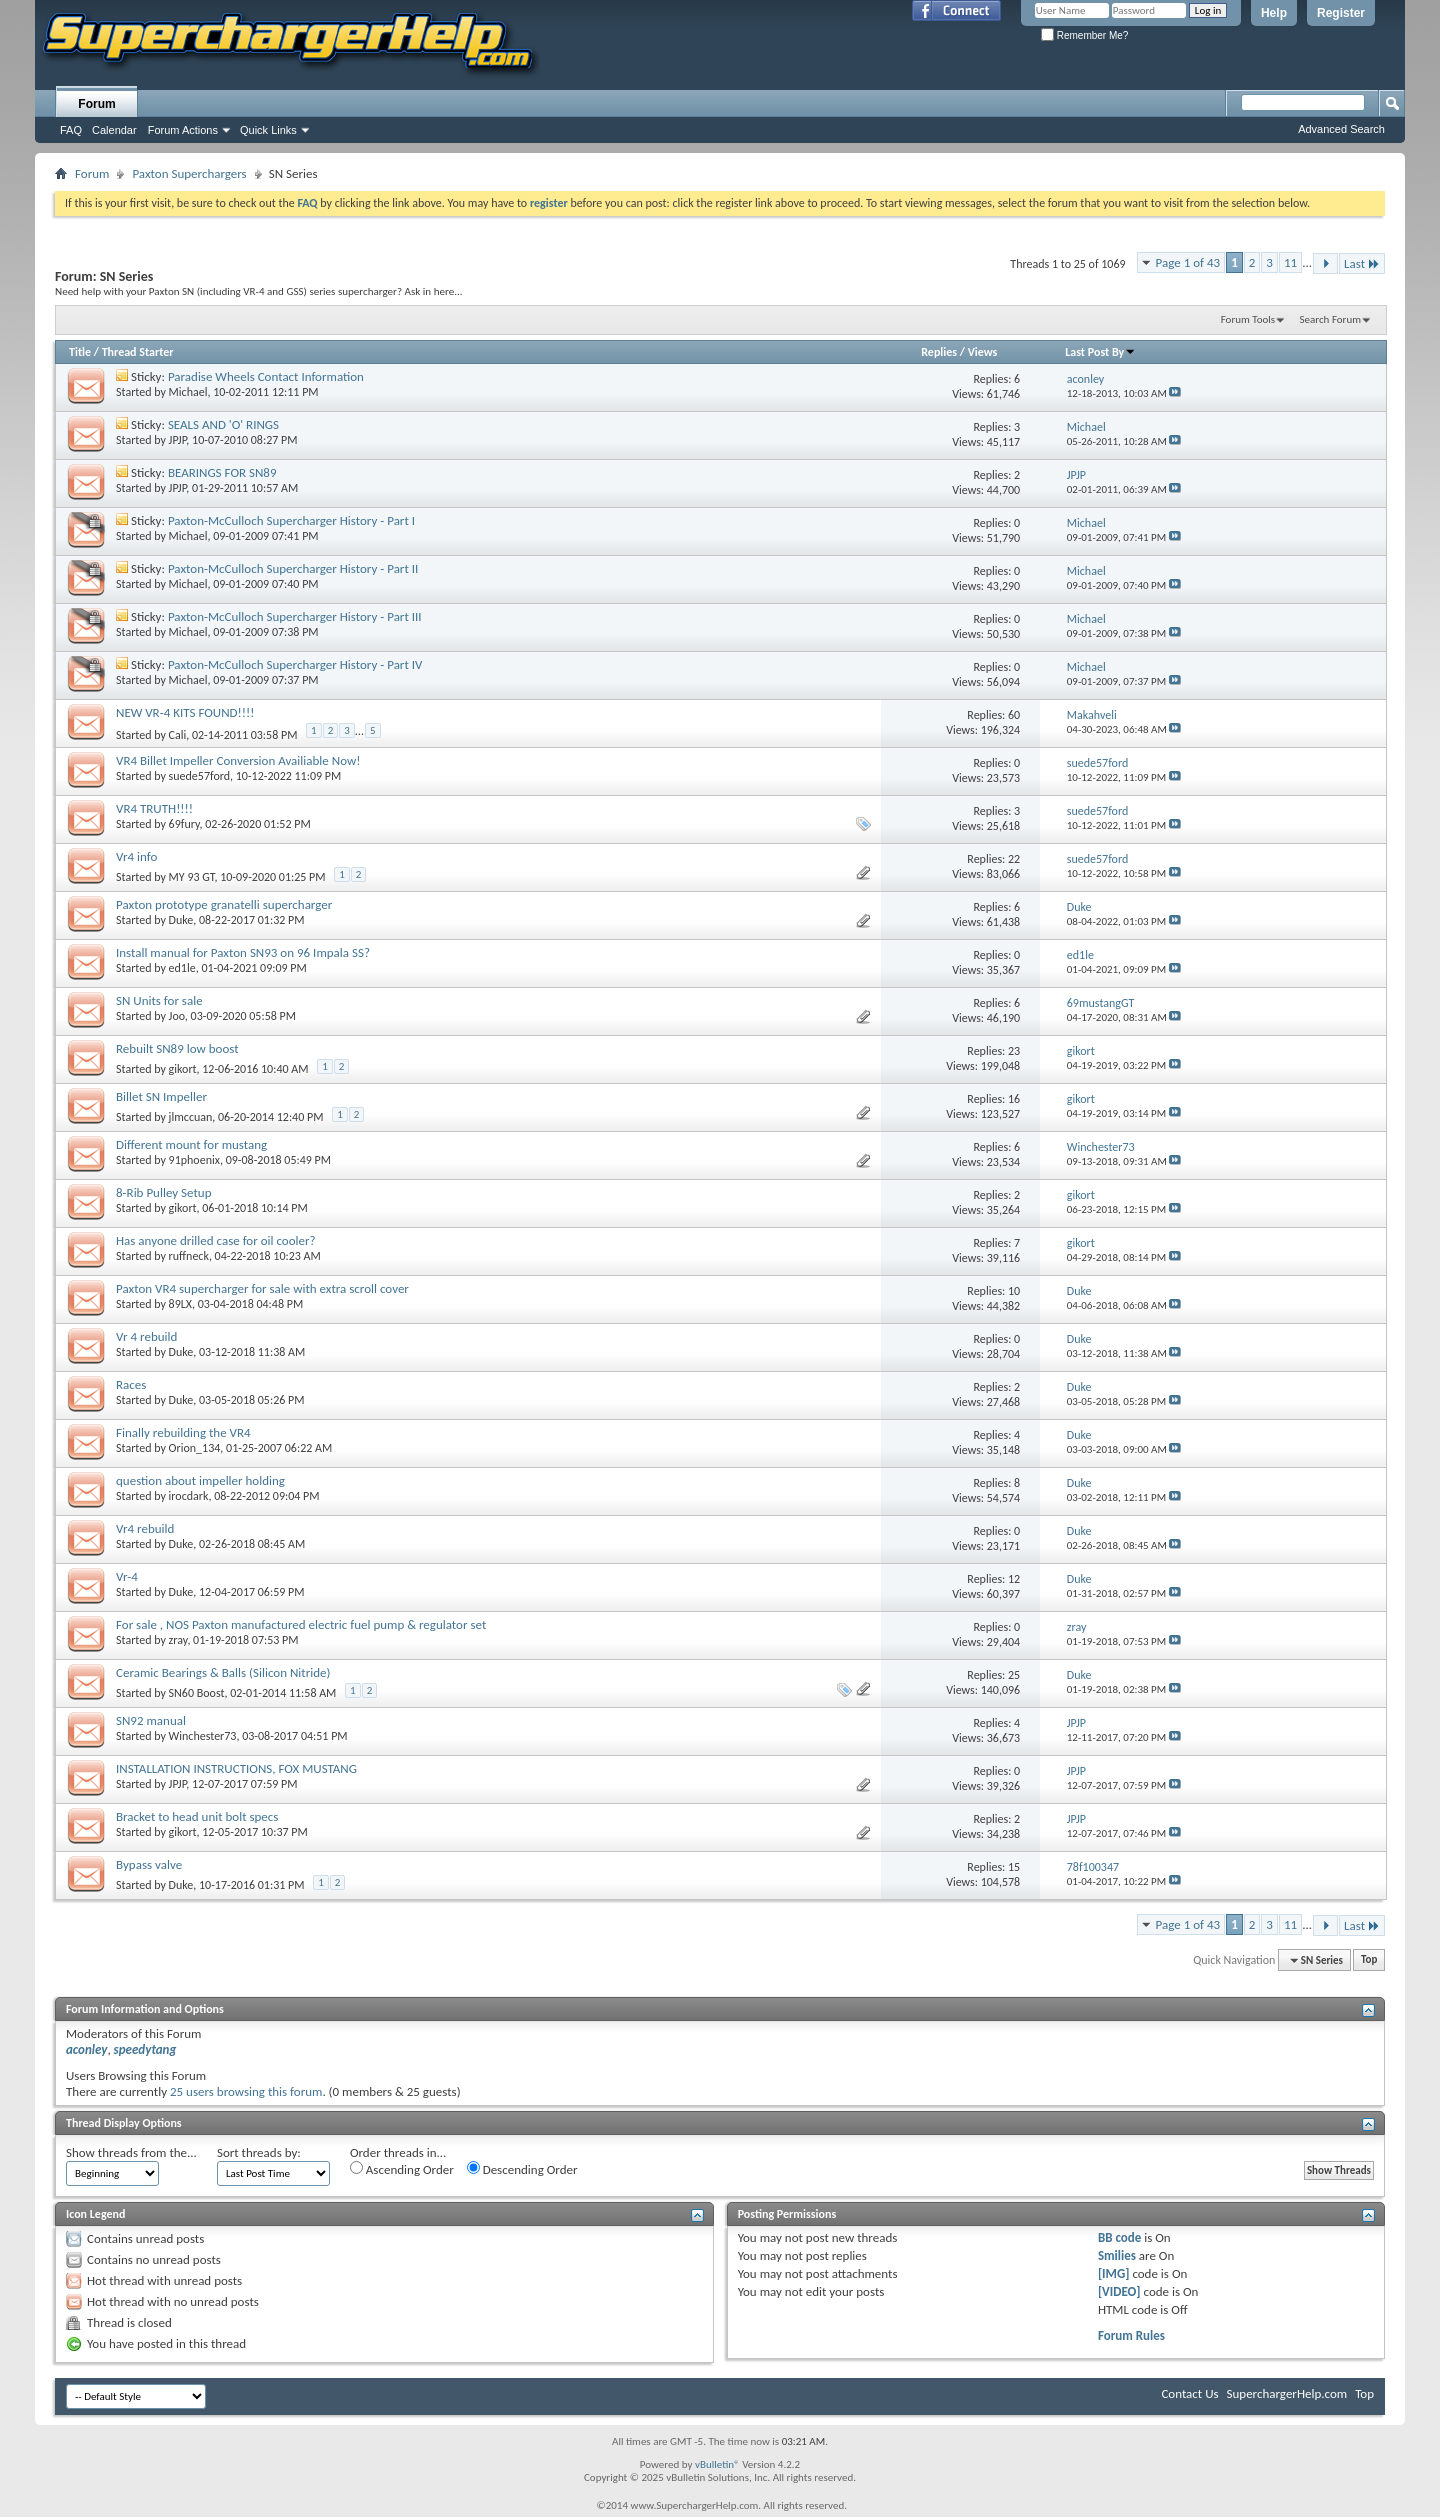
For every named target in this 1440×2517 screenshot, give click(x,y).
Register (1341, 13)
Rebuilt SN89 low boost (177, 1048)
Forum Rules (1131, 2335)
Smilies (1117, 2255)
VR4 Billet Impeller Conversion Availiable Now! (238, 760)
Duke (181, 920)
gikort (183, 1069)
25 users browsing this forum (246, 2091)
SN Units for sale (159, 1000)
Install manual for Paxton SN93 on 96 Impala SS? (243, 952)
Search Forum (1331, 319)
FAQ (71, 130)
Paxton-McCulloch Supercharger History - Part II (293, 568)
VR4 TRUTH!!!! (154, 808)
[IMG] (1114, 2273)
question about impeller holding (200, 1480)
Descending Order (522, 2169)
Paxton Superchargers (189, 173)
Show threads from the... (131, 2152)
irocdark (189, 1496)
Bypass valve (149, 1864)
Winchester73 (203, 1736)
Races (131, 1384)
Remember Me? (1084, 35)
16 (1014, 1099)
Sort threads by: (259, 2152)
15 (1014, 1867)
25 (1014, 1675)
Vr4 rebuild (145, 1528)
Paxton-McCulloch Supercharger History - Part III (295, 616)
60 (1014, 715)
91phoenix (194, 1160)
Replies (939, 352)
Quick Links (268, 130)
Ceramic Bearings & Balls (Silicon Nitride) (223, 1672)
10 (1014, 1291)
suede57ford (199, 776)
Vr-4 (127, 1576)
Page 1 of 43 (1188, 262)
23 (1014, 1051)
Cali (178, 734)
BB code (1119, 2237)
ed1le (182, 968)
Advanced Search (1341, 129)
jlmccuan (191, 1117)
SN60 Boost (197, 1693)
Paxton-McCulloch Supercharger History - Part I (291, 520)
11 (1290, 262)
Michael (188, 392)
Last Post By (1100, 352)
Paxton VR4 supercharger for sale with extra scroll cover (262, 1288)
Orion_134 (195, 1448)
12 (1014, 1579)
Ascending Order (402, 2169)
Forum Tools (1248, 319)
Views (983, 352)
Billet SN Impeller (161, 1096)
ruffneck (189, 1256)
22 (1014, 859)
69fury (184, 824)
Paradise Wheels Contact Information (266, 376)
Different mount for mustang (191, 1144)
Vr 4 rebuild (146, 1336)
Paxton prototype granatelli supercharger (224, 904)
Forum (96, 104)
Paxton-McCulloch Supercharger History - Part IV (295, 664)
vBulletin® (717, 2464)
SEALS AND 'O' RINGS (223, 424)
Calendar (114, 130)
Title (80, 352)
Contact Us (1189, 2393)
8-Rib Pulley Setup (164, 1192)
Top (1369, 1960)
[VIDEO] (1119, 2291)
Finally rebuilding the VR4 (183, 1432)
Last (1362, 263)
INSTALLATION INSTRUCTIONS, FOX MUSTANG (236, 1768)
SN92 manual (151, 1720)
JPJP (178, 440)
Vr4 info (136, 856)
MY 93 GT (192, 877)
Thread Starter (138, 352)
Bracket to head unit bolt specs (197, 1816)
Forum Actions (183, 130)
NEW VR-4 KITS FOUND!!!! (185, 712)
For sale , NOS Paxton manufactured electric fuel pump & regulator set (301, 1624)
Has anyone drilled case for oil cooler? (216, 1240)
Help (1274, 13)
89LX (180, 1304)
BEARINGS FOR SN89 (222, 472)
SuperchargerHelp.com (1287, 2393)
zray (178, 1640)
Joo (177, 1016)
